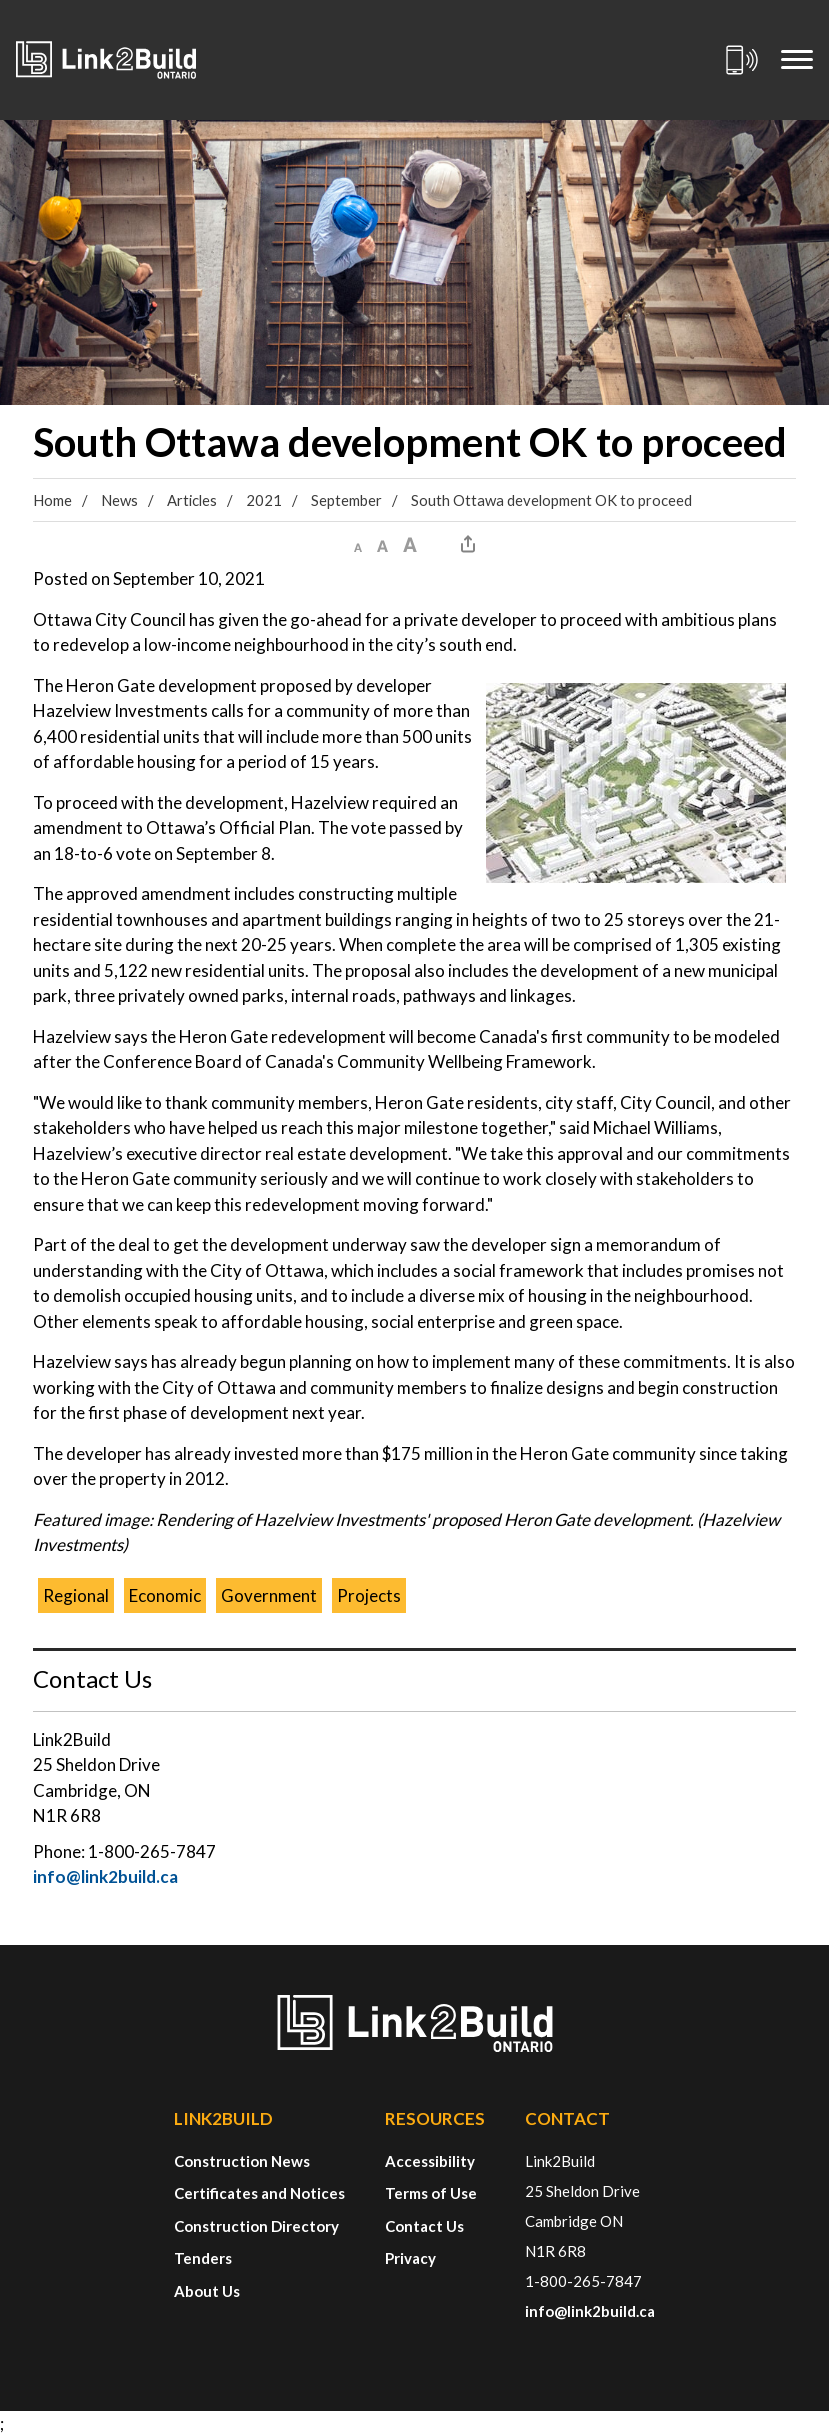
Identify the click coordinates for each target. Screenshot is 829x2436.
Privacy (410, 2258)
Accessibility (430, 2161)
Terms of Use (431, 2193)
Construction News (242, 2161)
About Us (207, 2291)
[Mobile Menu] (797, 60)
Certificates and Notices (259, 2193)
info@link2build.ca (105, 1876)
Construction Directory (256, 2226)
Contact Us (424, 2226)
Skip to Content (0, 0)
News (119, 500)
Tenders (203, 2258)
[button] (358, 544)
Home (52, 500)
